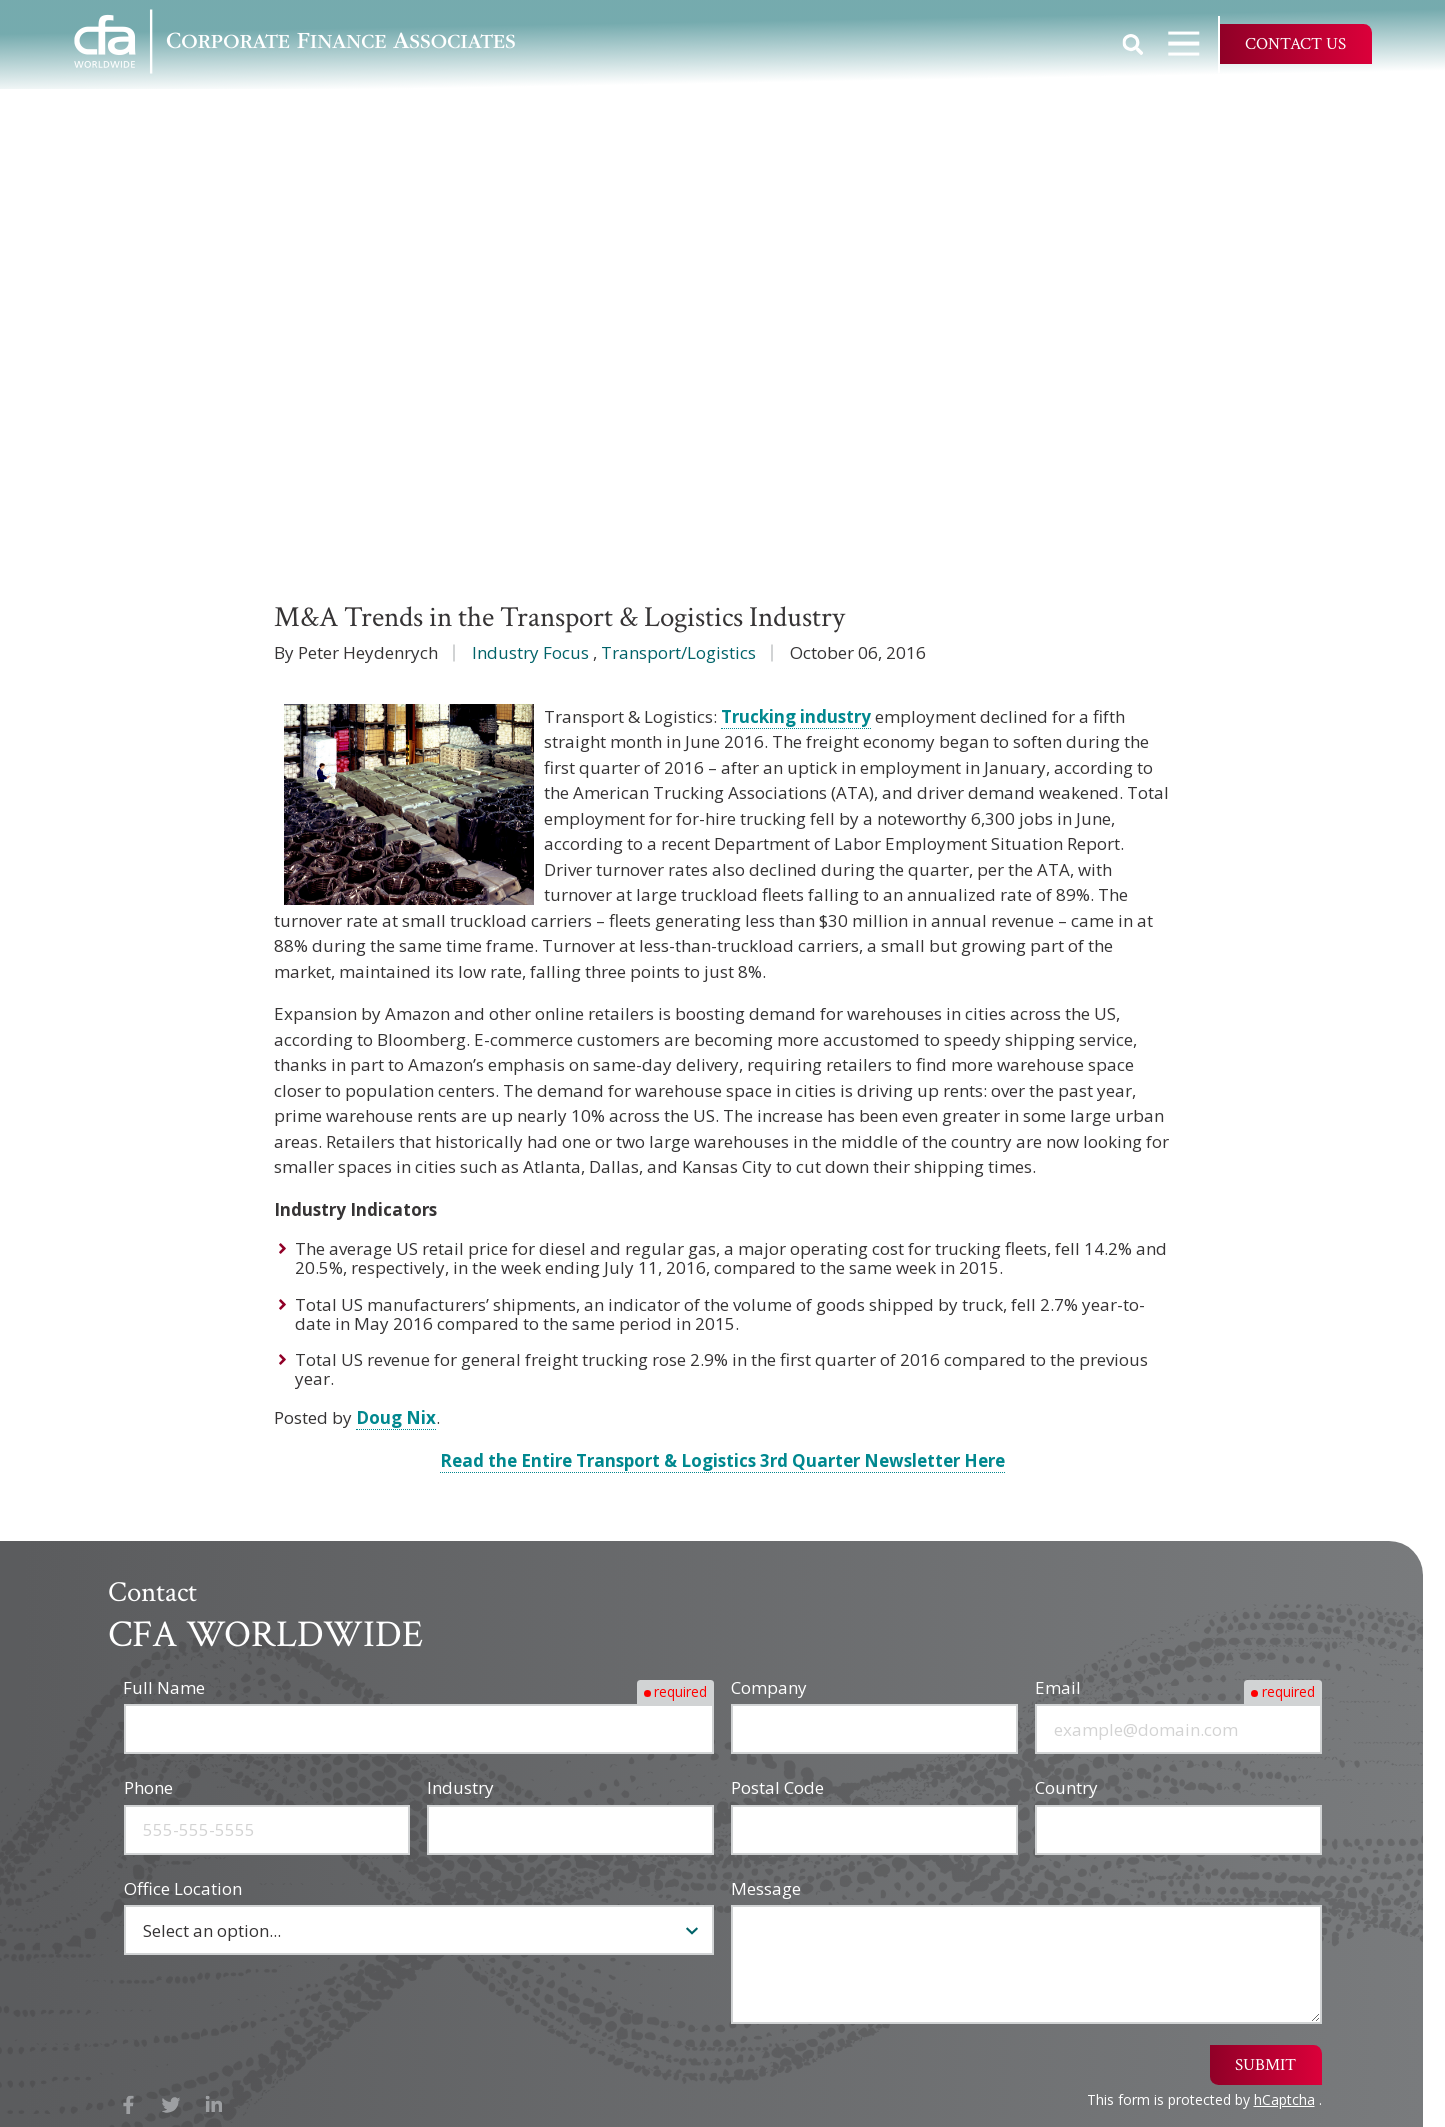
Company (769, 1687)
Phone (148, 1787)
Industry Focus (530, 652)
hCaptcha (1284, 2099)
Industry (460, 1787)
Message (766, 1888)
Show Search (1133, 44)
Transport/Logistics (678, 652)
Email (1058, 1687)
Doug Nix (396, 1417)
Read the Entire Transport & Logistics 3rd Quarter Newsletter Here (722, 1460)
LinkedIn (214, 2104)
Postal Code (777, 1787)
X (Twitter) (171, 2104)
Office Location (183, 1888)
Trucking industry (796, 716)
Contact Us (1295, 44)
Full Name (165, 1687)
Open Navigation (1193, 43)
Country (1066, 1787)
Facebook (129, 2104)
